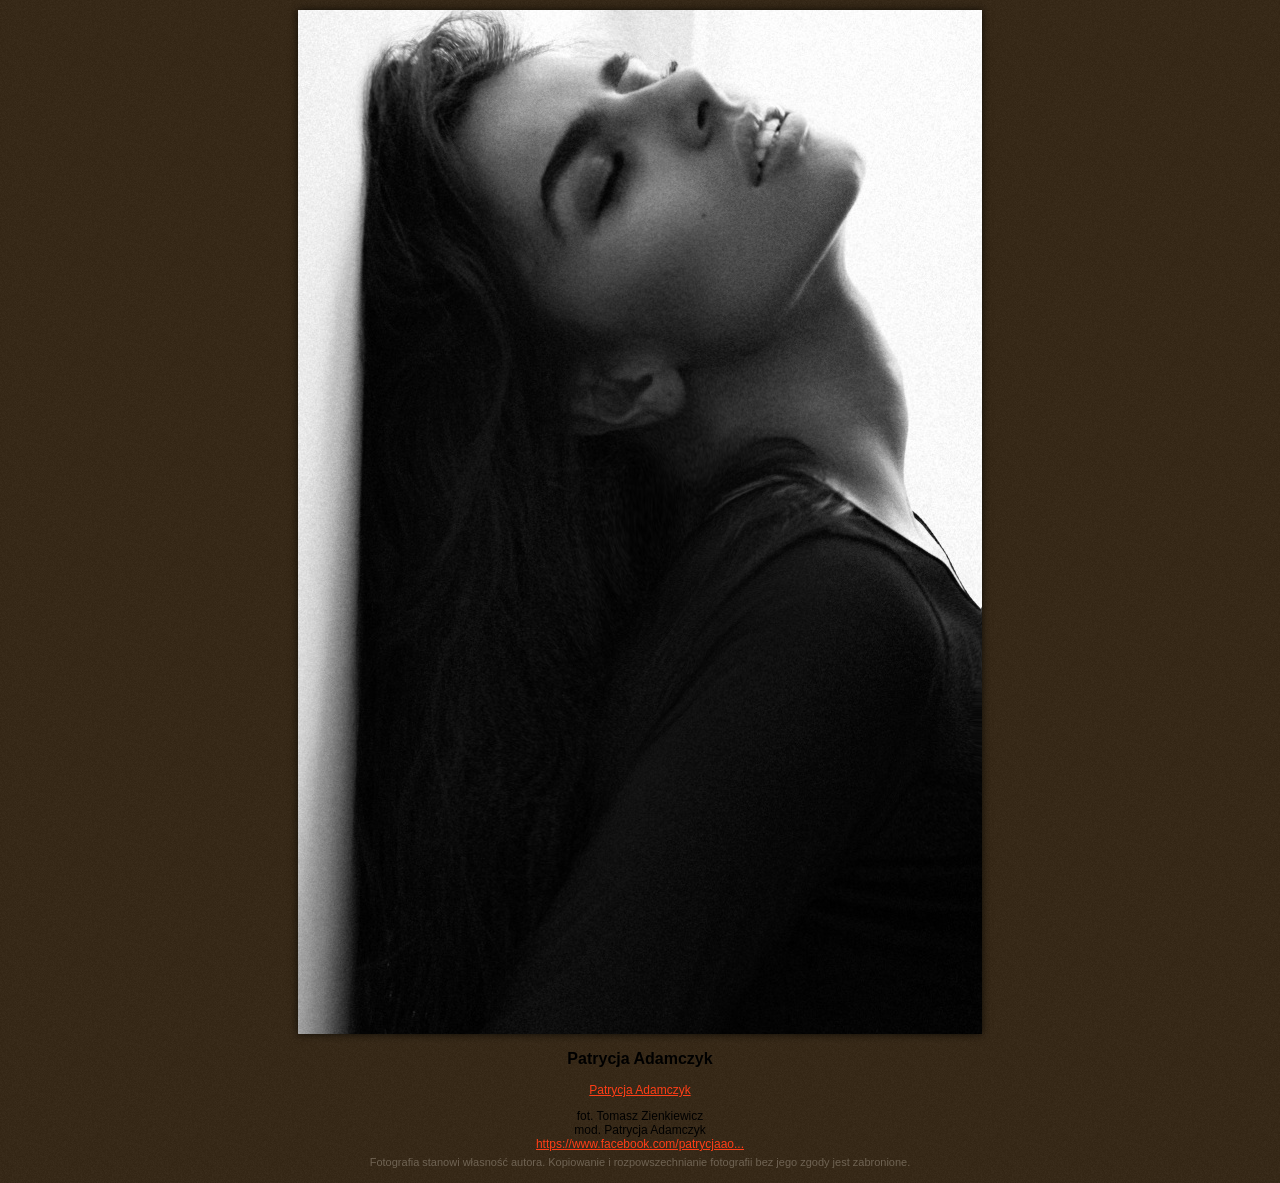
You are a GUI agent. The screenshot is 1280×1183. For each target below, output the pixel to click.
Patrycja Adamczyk (639, 1090)
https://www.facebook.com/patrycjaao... (640, 1144)
